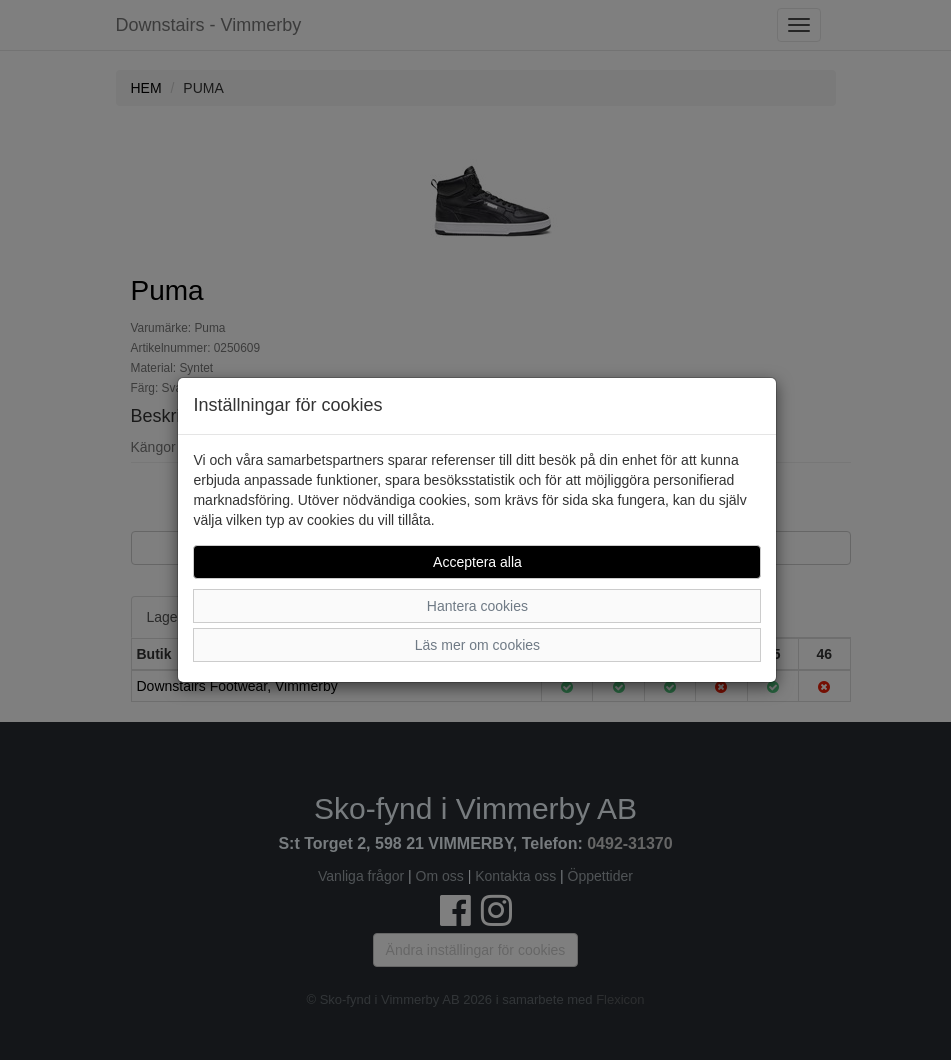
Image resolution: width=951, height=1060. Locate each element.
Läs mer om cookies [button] (477, 645)
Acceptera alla (477, 562)
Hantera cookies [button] (477, 606)
